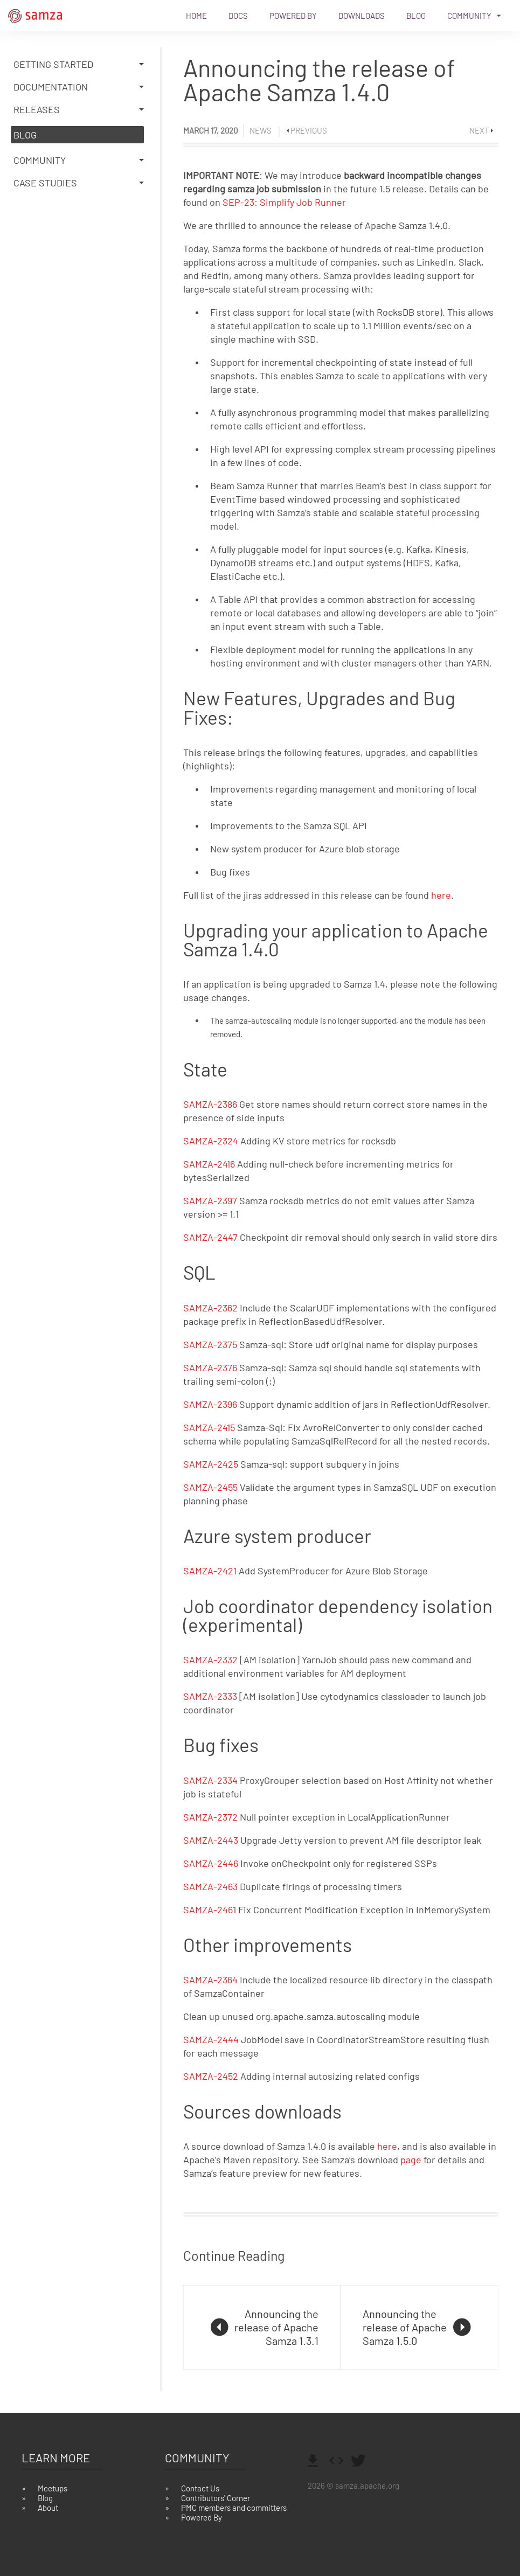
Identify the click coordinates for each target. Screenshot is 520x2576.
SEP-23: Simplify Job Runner (284, 202)
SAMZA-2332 (210, 1659)
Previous (308, 130)
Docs (238, 15)
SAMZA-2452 (210, 2076)
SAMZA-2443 (210, 1840)
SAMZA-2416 (209, 1164)
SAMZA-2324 (210, 1141)
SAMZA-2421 (210, 1571)
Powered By (293, 15)
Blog (416, 15)
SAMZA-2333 (210, 1696)
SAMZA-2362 (210, 1308)
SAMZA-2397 (210, 1200)
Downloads (361, 15)
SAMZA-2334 (210, 1780)
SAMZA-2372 (210, 1817)
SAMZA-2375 (210, 1344)
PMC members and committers (234, 2507)
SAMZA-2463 (210, 1886)
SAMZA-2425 (210, 1464)
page (410, 2159)
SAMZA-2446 (210, 1863)
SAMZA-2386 (210, 1104)
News (260, 130)
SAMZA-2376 (210, 1367)
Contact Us (200, 2488)
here (441, 895)
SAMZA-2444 (211, 2039)
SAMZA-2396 (210, 1404)
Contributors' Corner (215, 2498)
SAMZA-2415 (209, 1427)
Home (196, 15)
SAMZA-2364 (210, 1979)
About (48, 2507)
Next (479, 130)
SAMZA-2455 (210, 1487)
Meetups (52, 2488)
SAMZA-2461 (209, 1909)
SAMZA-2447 (210, 1237)
